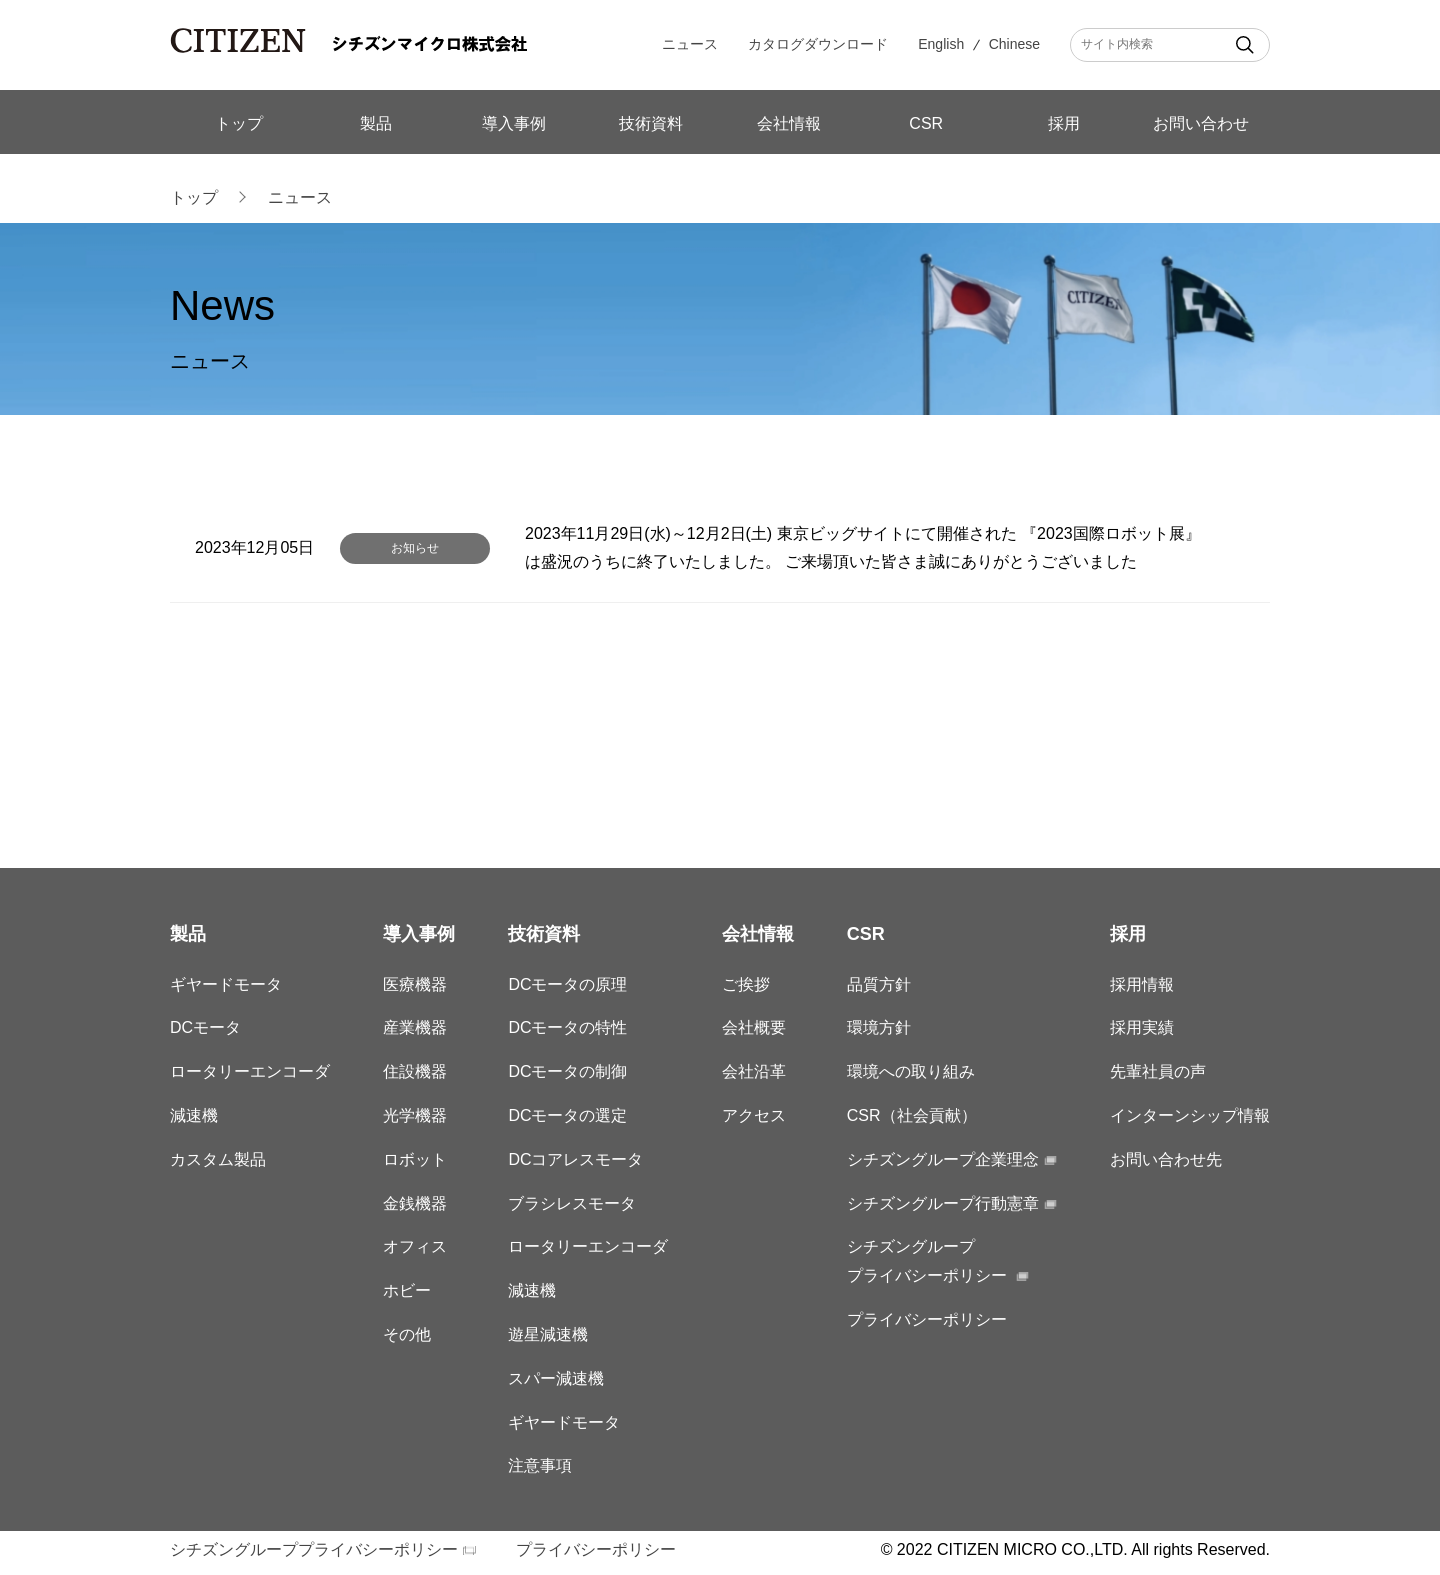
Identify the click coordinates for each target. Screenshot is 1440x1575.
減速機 (194, 1115)
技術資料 (651, 123)
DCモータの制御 (567, 1071)
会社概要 (754, 1027)
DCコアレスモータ (575, 1159)
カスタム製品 (218, 1159)
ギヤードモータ (226, 984)
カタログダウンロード (818, 44)
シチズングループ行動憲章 (943, 1203)
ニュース (690, 44)
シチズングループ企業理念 (943, 1159)
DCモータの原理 (567, 984)
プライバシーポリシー (927, 1319)
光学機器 (415, 1115)
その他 (407, 1334)
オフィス (415, 1246)
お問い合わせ (1201, 123)
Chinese (1014, 44)
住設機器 (415, 1071)
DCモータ (205, 1027)
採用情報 (1142, 984)
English (941, 44)
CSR (926, 123)
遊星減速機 (548, 1334)
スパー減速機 (556, 1378)
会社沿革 (754, 1071)
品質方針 (879, 984)
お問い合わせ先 (1166, 1159)
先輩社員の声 (1158, 1071)
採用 (1064, 123)
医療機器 (415, 984)
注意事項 (540, 1465)
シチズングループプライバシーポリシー (314, 1549)
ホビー (407, 1290)
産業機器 (415, 1027)
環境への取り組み (911, 1071)
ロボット (415, 1159)
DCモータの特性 (567, 1027)
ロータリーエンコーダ (250, 1071)
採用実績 (1142, 1027)
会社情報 (789, 123)
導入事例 (514, 123)
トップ (239, 123)
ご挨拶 (746, 984)
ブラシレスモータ (572, 1203)
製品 (376, 123)
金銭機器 (415, 1203)
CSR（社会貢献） (912, 1115)
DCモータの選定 (567, 1115)
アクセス (754, 1115)
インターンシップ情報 (1190, 1115)
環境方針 (879, 1027)
